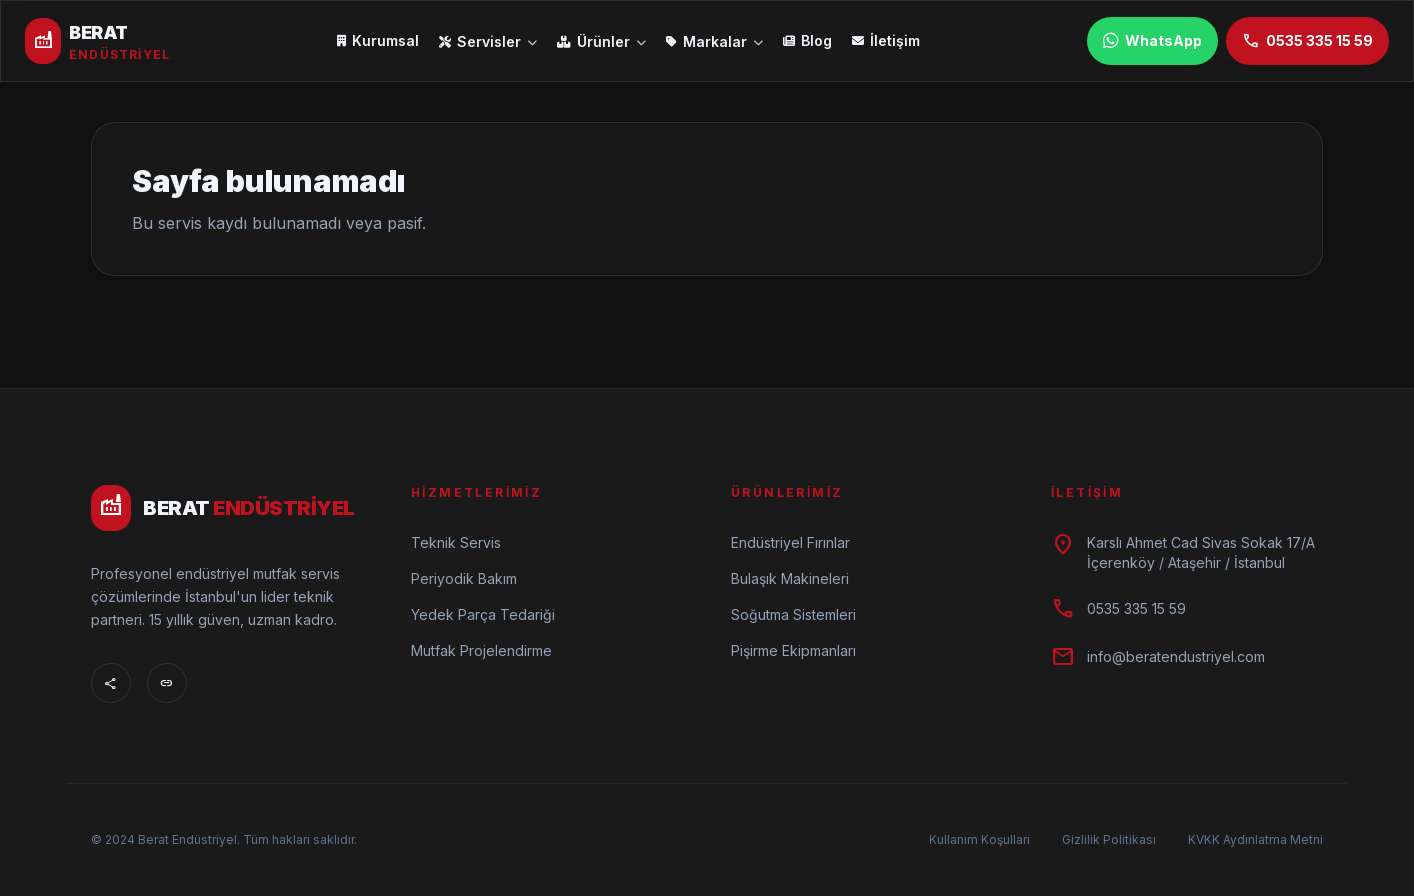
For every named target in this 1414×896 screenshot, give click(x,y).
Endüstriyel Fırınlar (790, 542)
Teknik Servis (456, 542)
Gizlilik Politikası (1109, 839)
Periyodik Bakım (464, 578)
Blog (807, 40)
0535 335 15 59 (1307, 41)
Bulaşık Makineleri (790, 578)
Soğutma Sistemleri (793, 614)
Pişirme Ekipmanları (793, 650)
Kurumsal (378, 40)
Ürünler (601, 41)
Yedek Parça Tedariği (483, 614)
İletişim (886, 40)
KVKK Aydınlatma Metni (1255, 839)
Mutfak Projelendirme (481, 650)
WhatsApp (1152, 41)
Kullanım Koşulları (979, 839)
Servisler (488, 41)
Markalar (714, 41)
